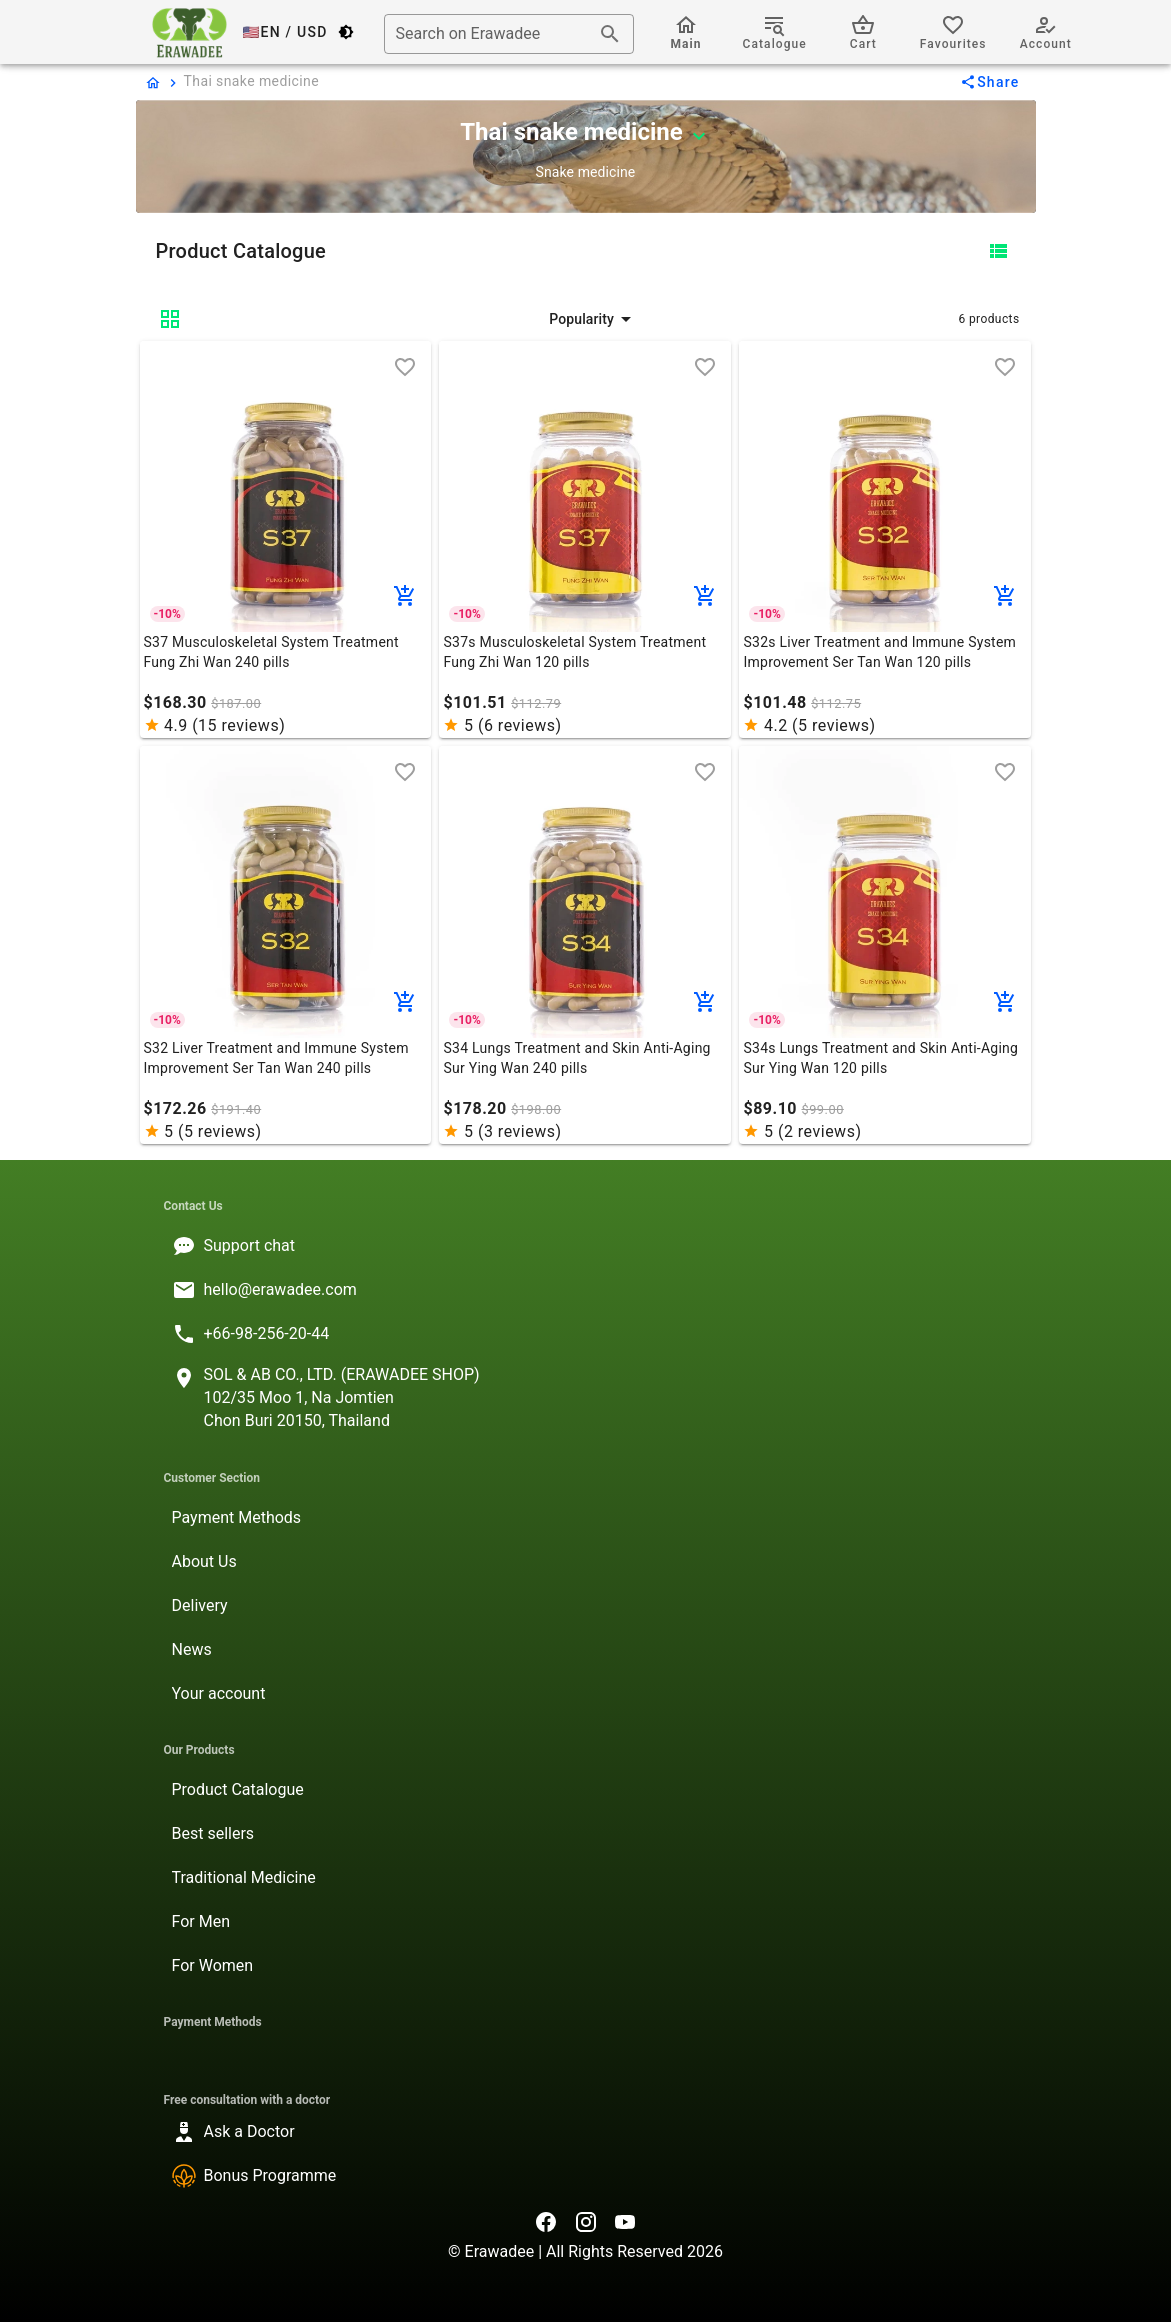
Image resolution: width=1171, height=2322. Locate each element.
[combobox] (509, 34)
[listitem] (586, 1246)
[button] (593, 319)
